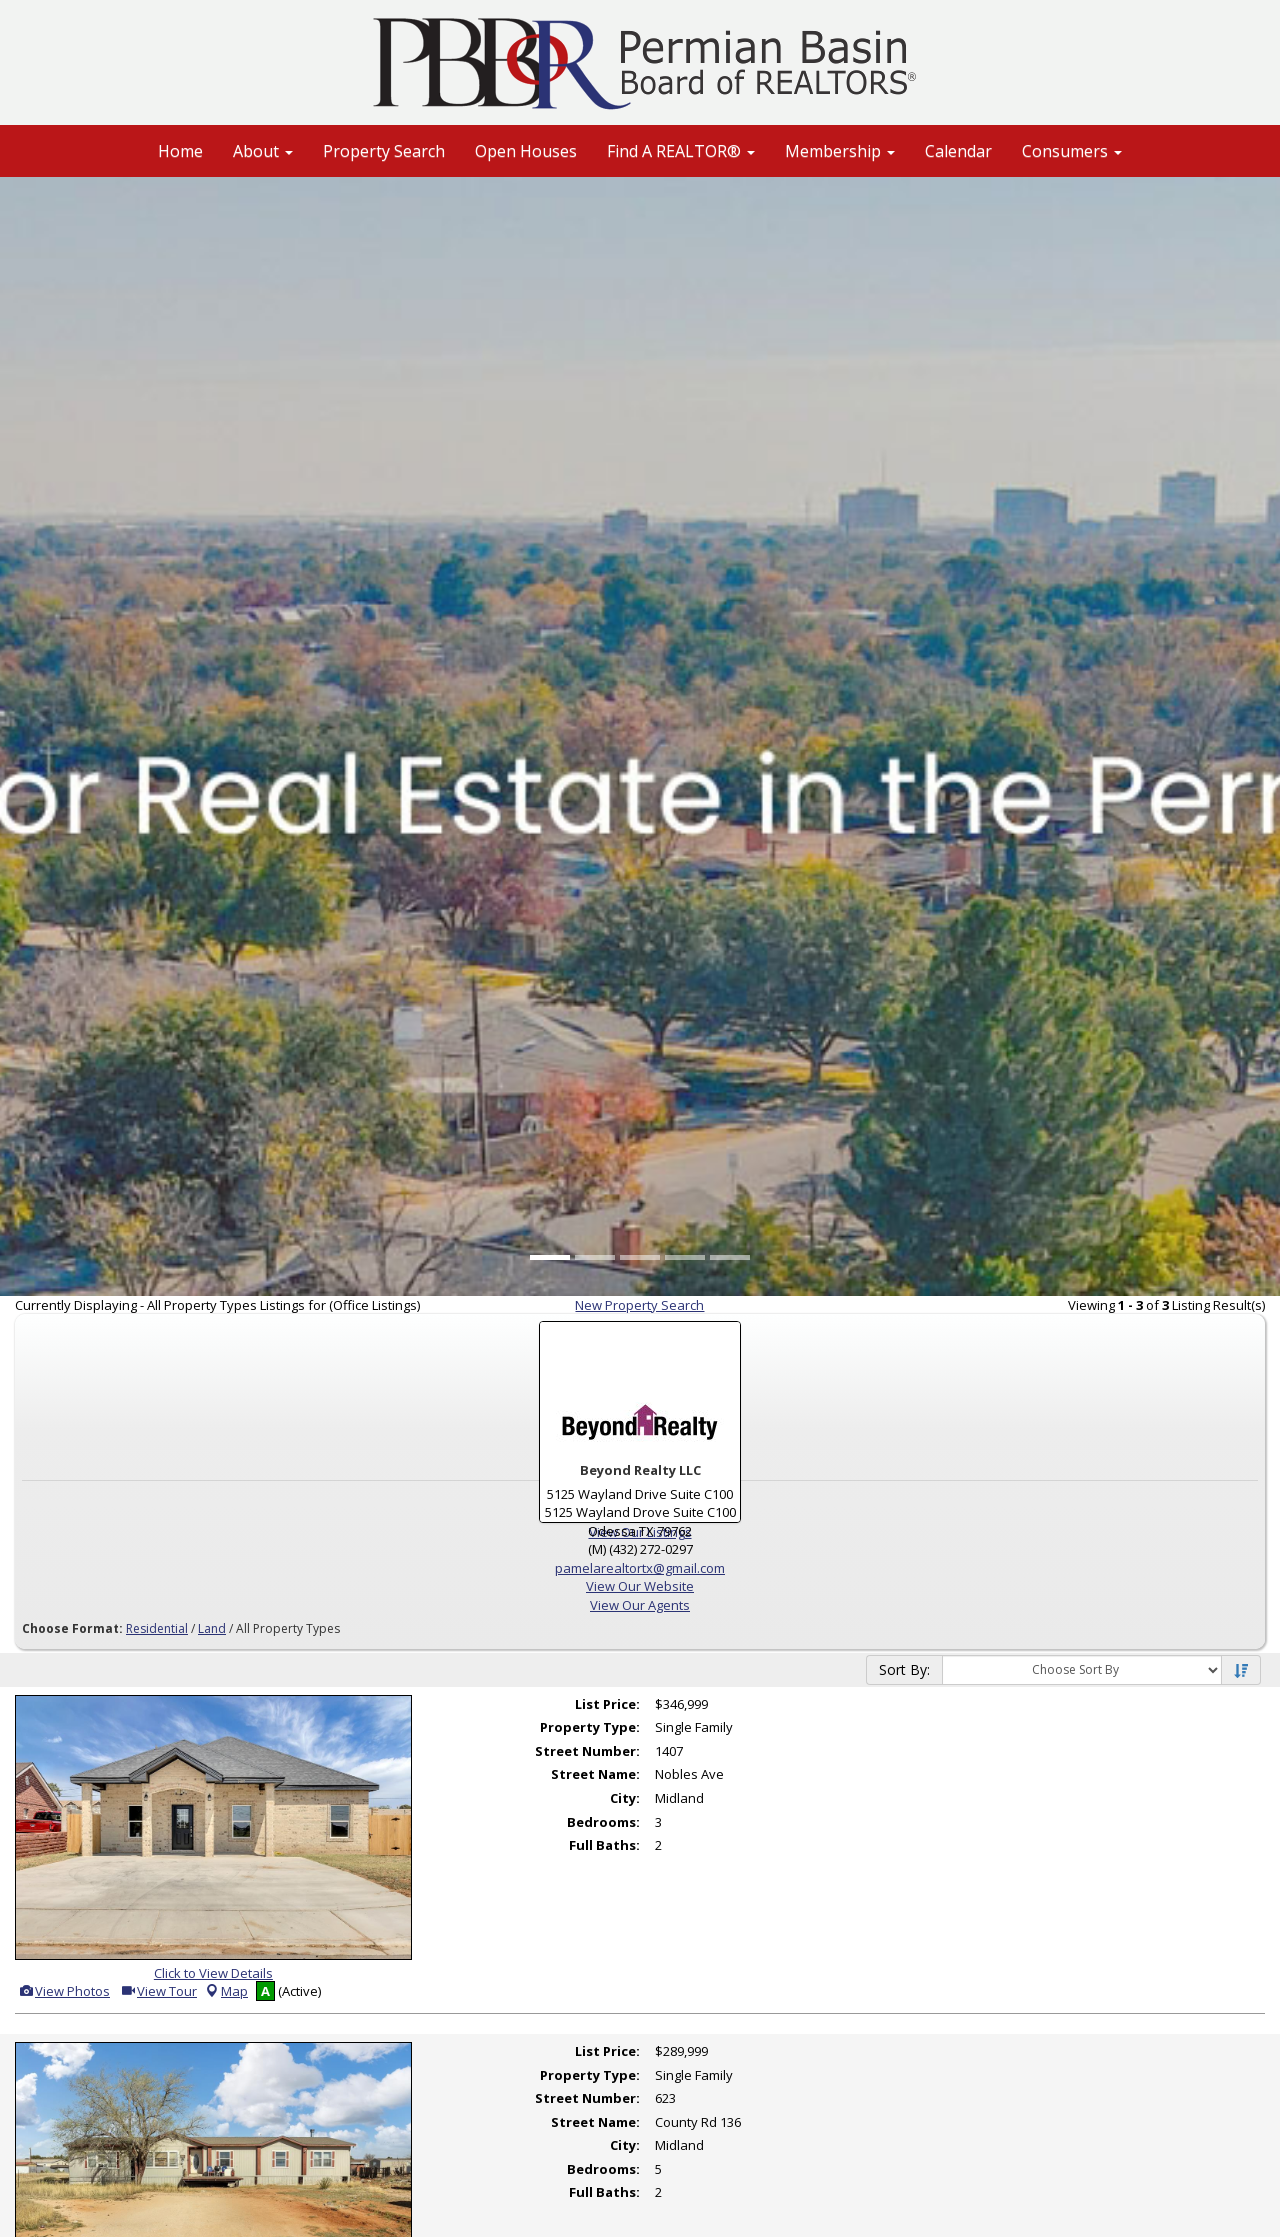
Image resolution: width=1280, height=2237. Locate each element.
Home (180, 151)
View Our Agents (640, 1605)
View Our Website (640, 1586)
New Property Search (639, 1305)
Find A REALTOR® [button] (681, 151)
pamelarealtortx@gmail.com (640, 1568)
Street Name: (595, 1774)
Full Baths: (604, 1845)
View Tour (158, 1991)
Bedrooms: (603, 1822)
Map (226, 1991)
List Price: (607, 1704)
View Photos (64, 1991)
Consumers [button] (1072, 151)
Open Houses (526, 151)
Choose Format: (72, 1628)
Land (212, 1628)
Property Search (384, 151)
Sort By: (904, 1669)
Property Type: (590, 1727)
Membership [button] (840, 151)
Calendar (958, 151)
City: (625, 1798)
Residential (157, 1628)
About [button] (263, 151)
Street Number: (587, 1751)
